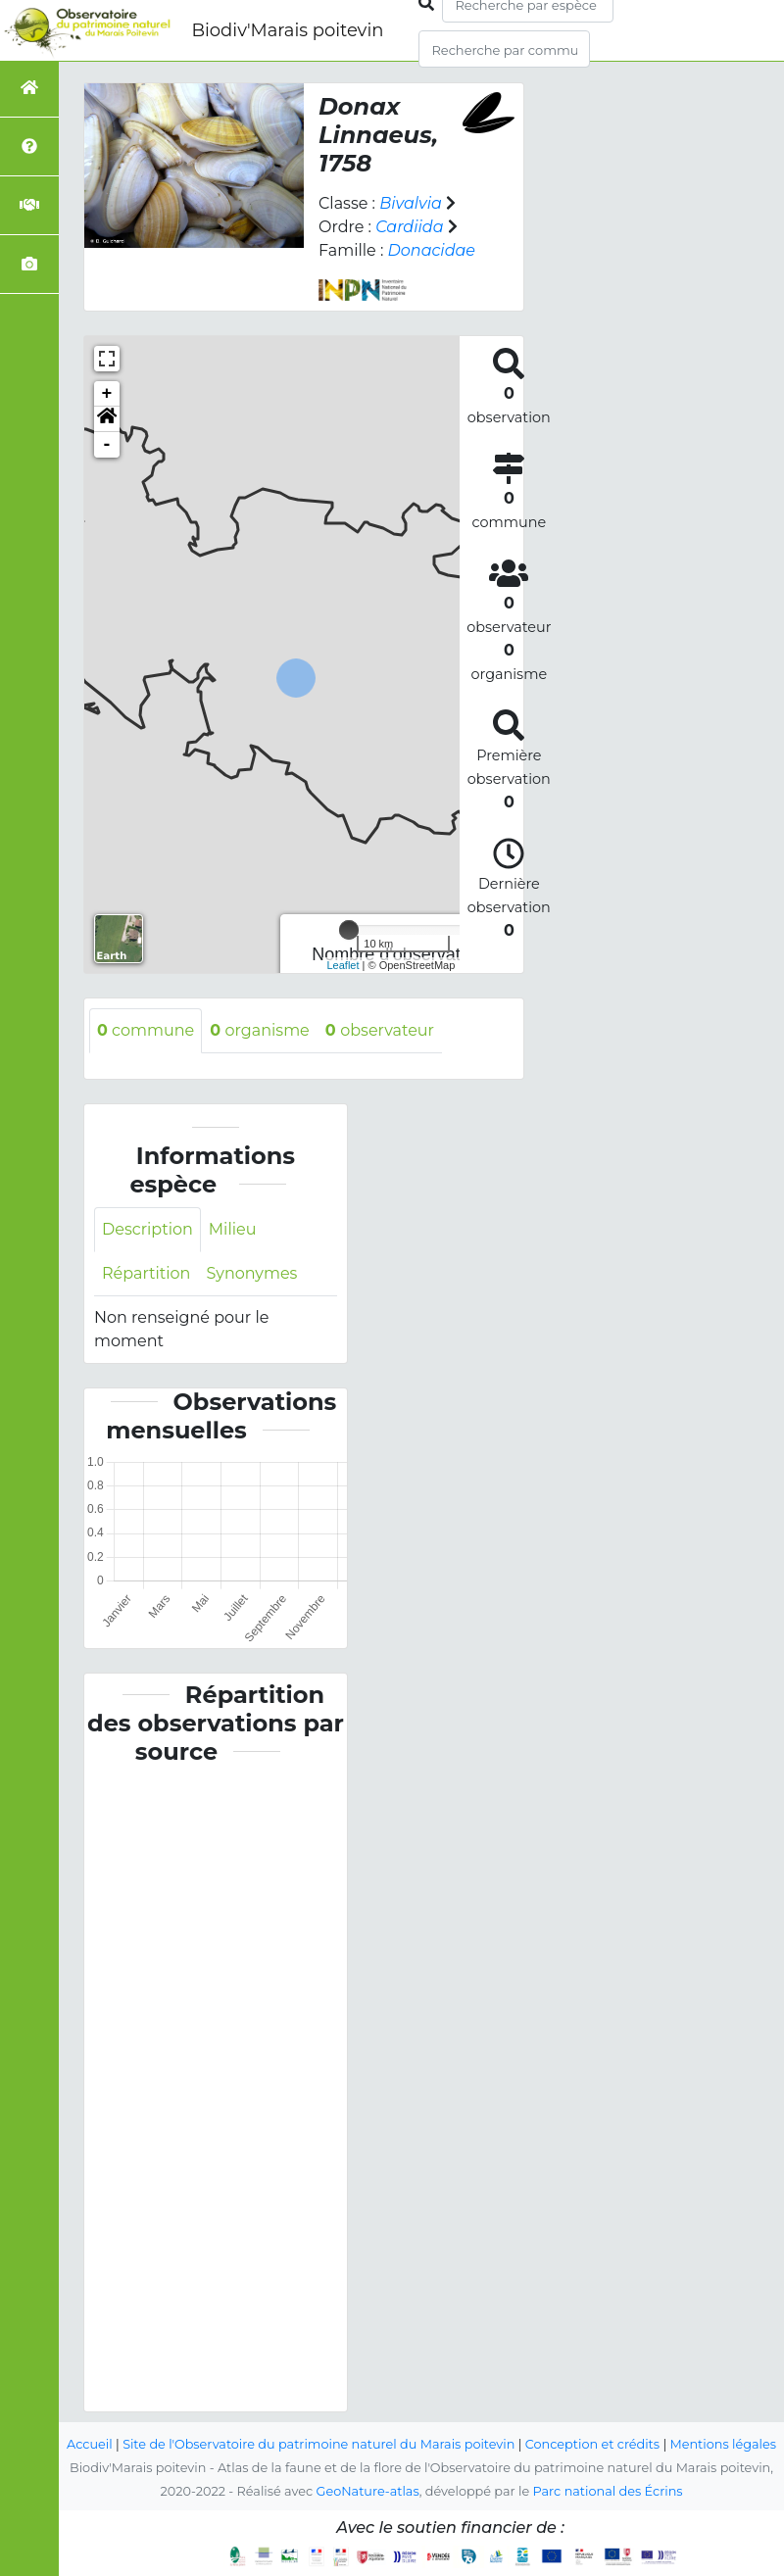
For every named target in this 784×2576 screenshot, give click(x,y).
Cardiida (409, 227)
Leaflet (343, 965)
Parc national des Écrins (608, 2491)
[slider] (349, 930)
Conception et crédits (592, 2444)
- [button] (107, 445)
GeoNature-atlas (368, 2491)
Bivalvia (410, 203)
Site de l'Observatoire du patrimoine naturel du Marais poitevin (318, 2444)
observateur (379, 1030)
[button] (107, 419)
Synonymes (251, 1273)
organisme (260, 1030)
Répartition (146, 1273)
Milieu (233, 1229)
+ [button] (107, 394)
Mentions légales (723, 2444)
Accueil (90, 2444)
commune (145, 1030)
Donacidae (431, 250)
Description (147, 1229)
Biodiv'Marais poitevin (287, 30)
